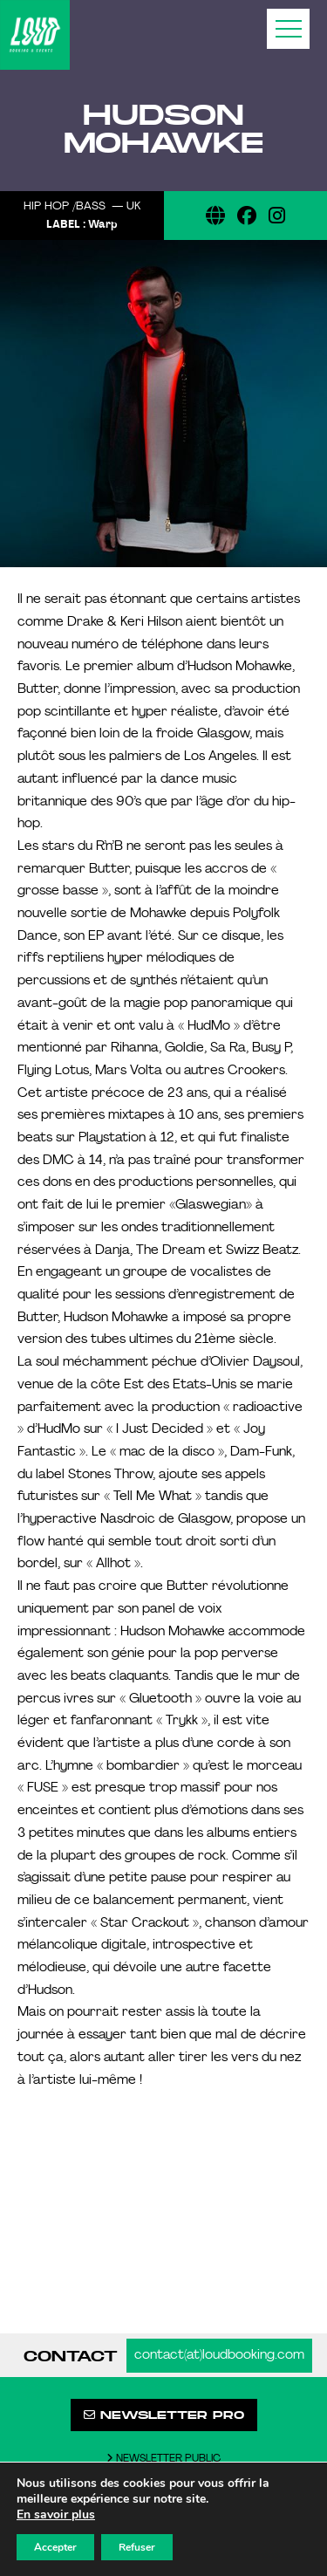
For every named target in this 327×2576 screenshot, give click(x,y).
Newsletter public (163, 2459)
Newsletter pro (164, 2415)
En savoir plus (56, 2515)
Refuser (137, 2547)
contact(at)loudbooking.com (219, 2355)
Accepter (55, 2547)
